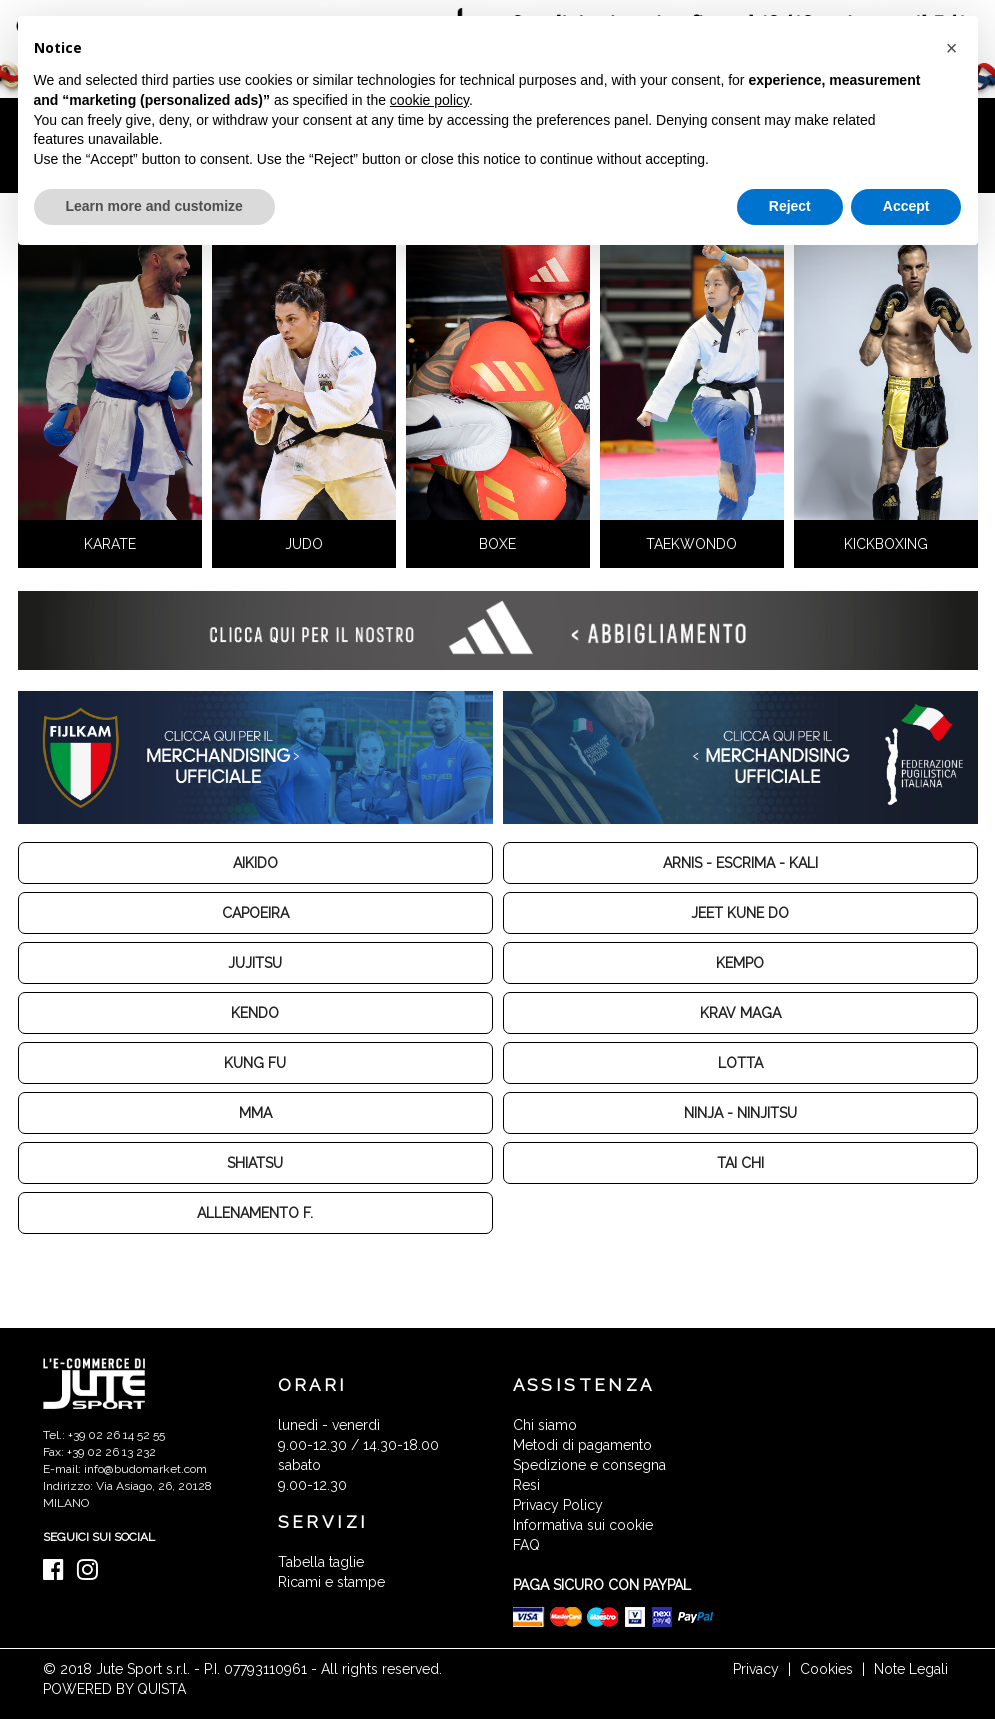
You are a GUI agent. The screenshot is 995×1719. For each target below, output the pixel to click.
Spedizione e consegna (589, 1465)
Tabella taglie (321, 1562)
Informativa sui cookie (583, 1525)
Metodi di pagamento (582, 1445)
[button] (952, 48)
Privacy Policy (558, 1505)
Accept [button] (906, 206)
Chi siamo (545, 1425)
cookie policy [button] (429, 100)
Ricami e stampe (331, 1582)
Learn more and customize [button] (154, 206)
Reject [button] (790, 206)
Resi (526, 1485)
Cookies (826, 1669)
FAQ (526, 1545)
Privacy (756, 1669)
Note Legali (911, 1669)
